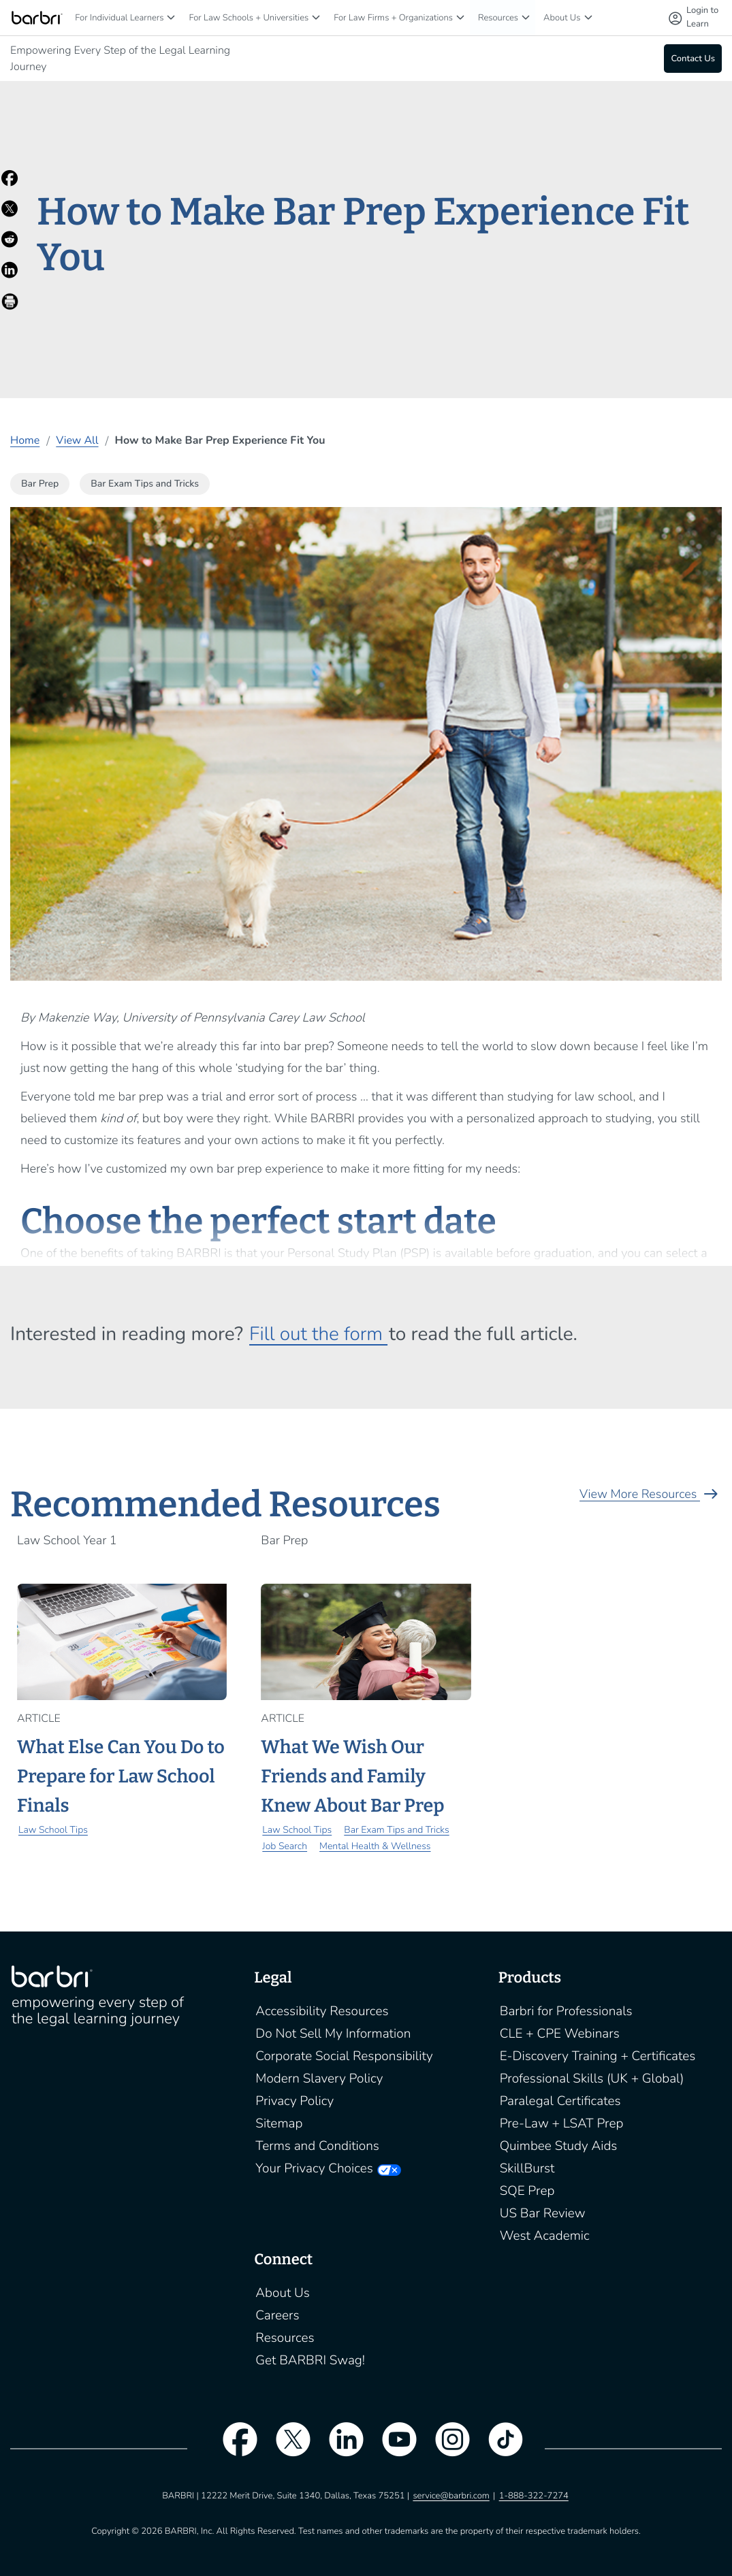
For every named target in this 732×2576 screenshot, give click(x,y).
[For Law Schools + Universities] (316, 17)
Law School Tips (53, 1829)
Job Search (284, 1846)
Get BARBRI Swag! (310, 2360)
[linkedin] (339, 2448)
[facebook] (233, 2448)
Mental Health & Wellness (374, 1846)
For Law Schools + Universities (248, 18)
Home (24, 440)
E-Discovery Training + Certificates (598, 2056)
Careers (277, 2315)
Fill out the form (318, 1334)
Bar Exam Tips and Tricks (396, 1829)
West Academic (545, 2236)
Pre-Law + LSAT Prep (562, 2123)
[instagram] (446, 2448)
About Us (561, 18)
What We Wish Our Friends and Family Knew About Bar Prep (352, 1777)
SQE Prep (527, 2191)
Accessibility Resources (321, 2011)
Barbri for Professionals (566, 2011)
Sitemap (278, 2123)
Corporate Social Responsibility (343, 2056)
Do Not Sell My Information (333, 2033)
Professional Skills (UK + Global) (592, 2078)
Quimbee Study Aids (559, 2146)
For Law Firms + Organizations (393, 18)
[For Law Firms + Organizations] (460, 17)
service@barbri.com (451, 2496)
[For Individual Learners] (171, 17)
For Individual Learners (119, 18)
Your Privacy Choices (313, 2168)
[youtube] (393, 2448)
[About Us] (588, 17)
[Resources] (526, 17)
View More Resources (650, 1494)
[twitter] (286, 2448)
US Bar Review (543, 2213)
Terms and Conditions (317, 2146)
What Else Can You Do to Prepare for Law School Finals (121, 1777)
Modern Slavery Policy (319, 2078)
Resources (498, 18)
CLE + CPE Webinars (560, 2033)
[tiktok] (499, 2448)
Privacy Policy (294, 2101)
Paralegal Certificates (560, 2101)
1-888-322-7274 (534, 2496)
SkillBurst (527, 2168)
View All (77, 440)
